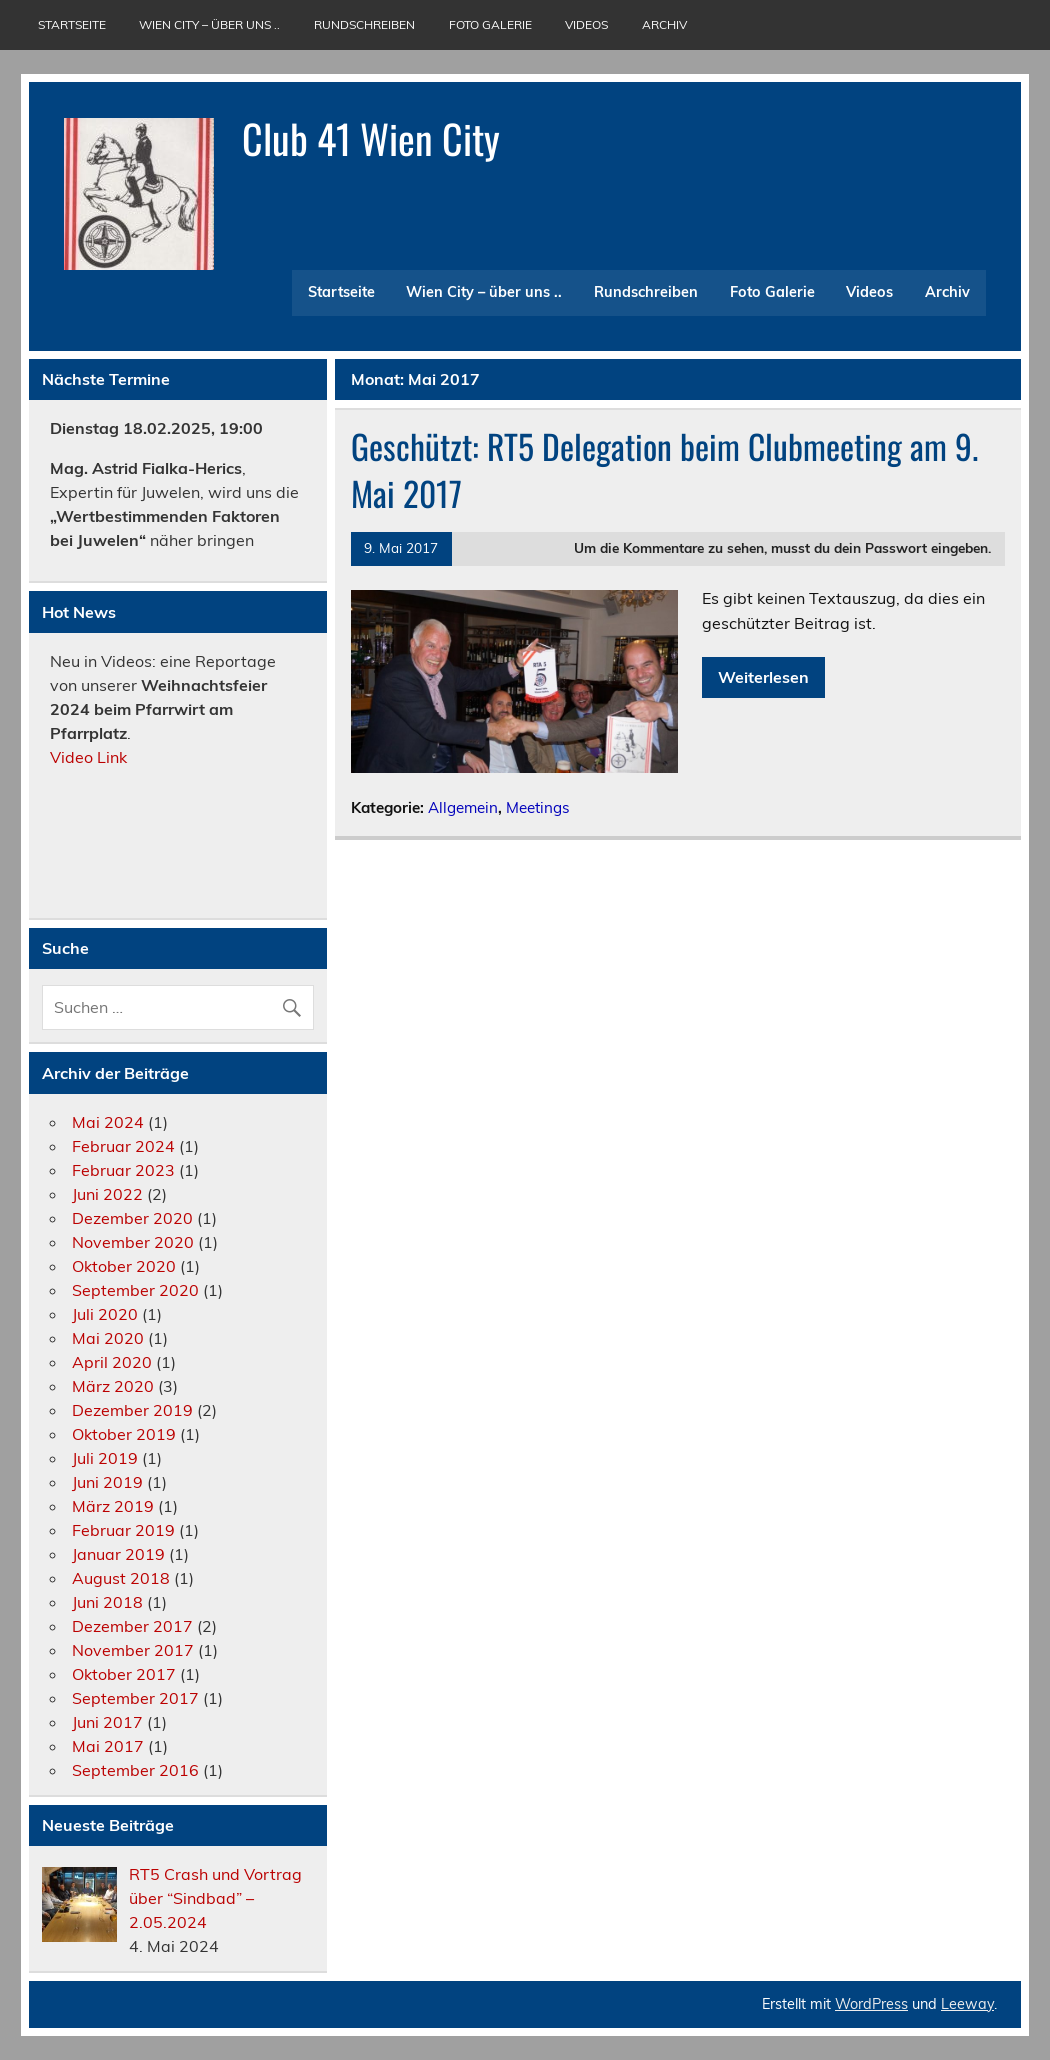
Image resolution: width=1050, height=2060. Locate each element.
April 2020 (112, 1362)
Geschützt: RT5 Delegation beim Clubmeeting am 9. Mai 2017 (664, 469)
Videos (586, 24)
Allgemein (463, 807)
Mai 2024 (108, 1122)
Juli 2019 (105, 1458)
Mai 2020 (108, 1338)
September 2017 (135, 1698)
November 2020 (133, 1242)
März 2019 (113, 1506)
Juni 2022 (107, 1194)
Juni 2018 (107, 1602)
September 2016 (135, 1770)
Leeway (967, 2004)
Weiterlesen (763, 677)
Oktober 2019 (124, 1434)
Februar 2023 (123, 1170)
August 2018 (121, 1578)
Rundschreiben (364, 24)
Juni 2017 (107, 1722)
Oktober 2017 (124, 1674)
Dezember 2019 (132, 1410)
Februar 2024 (123, 1146)
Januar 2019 (118, 1554)
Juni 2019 (107, 1482)
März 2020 (113, 1386)
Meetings (538, 807)
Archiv (664, 24)
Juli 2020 (105, 1314)
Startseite (72, 24)
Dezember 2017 (132, 1626)
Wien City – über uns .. (209, 24)
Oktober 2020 (124, 1266)
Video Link (90, 757)
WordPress (871, 2004)
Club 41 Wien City (371, 138)
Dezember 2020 (132, 1218)
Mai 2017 (108, 1746)
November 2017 (133, 1650)
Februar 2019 (123, 1530)
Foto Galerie (490, 24)
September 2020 (135, 1290)
